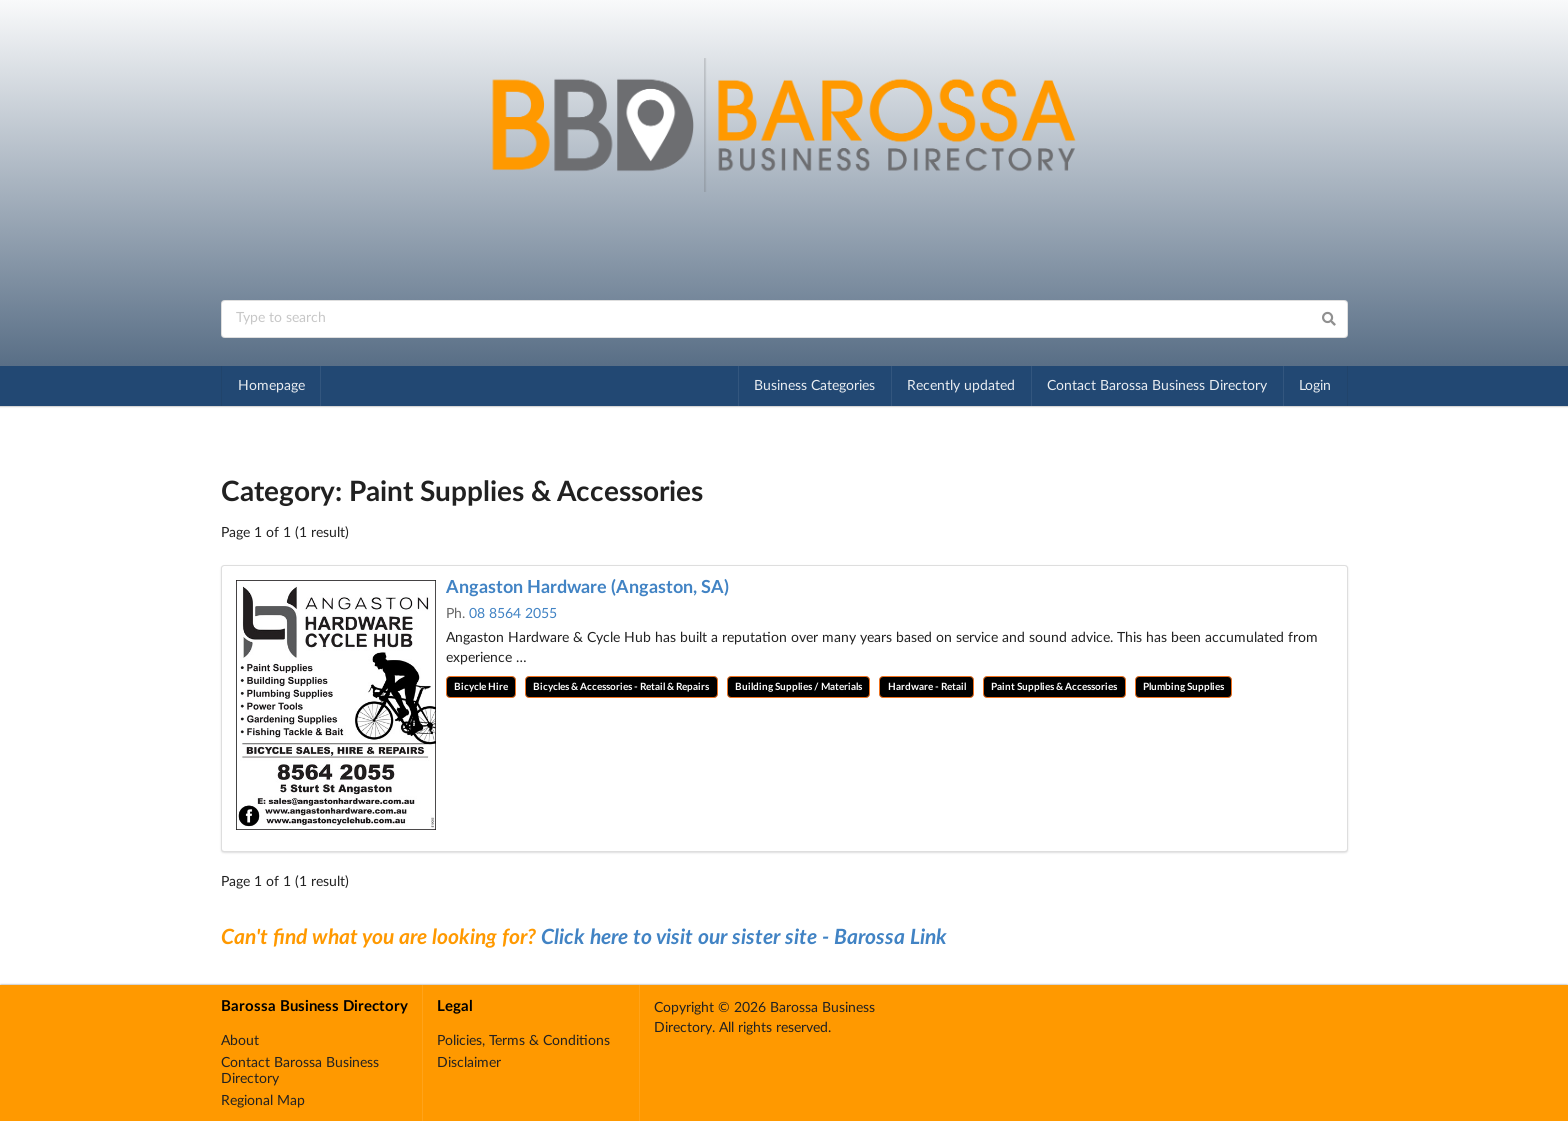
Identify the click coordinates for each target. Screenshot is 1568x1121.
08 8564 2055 (513, 614)
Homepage (271, 386)
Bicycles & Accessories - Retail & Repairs (621, 687)
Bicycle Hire (481, 687)
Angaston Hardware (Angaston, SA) (587, 588)
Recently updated (961, 386)
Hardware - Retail (927, 687)
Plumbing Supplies (1183, 687)
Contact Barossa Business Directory (1157, 386)
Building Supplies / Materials (798, 687)
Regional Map (263, 1101)
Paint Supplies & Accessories (1054, 687)
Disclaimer (469, 1063)
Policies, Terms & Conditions (523, 1041)
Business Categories (814, 386)
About (240, 1041)
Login (1315, 386)
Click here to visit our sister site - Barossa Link (744, 937)
